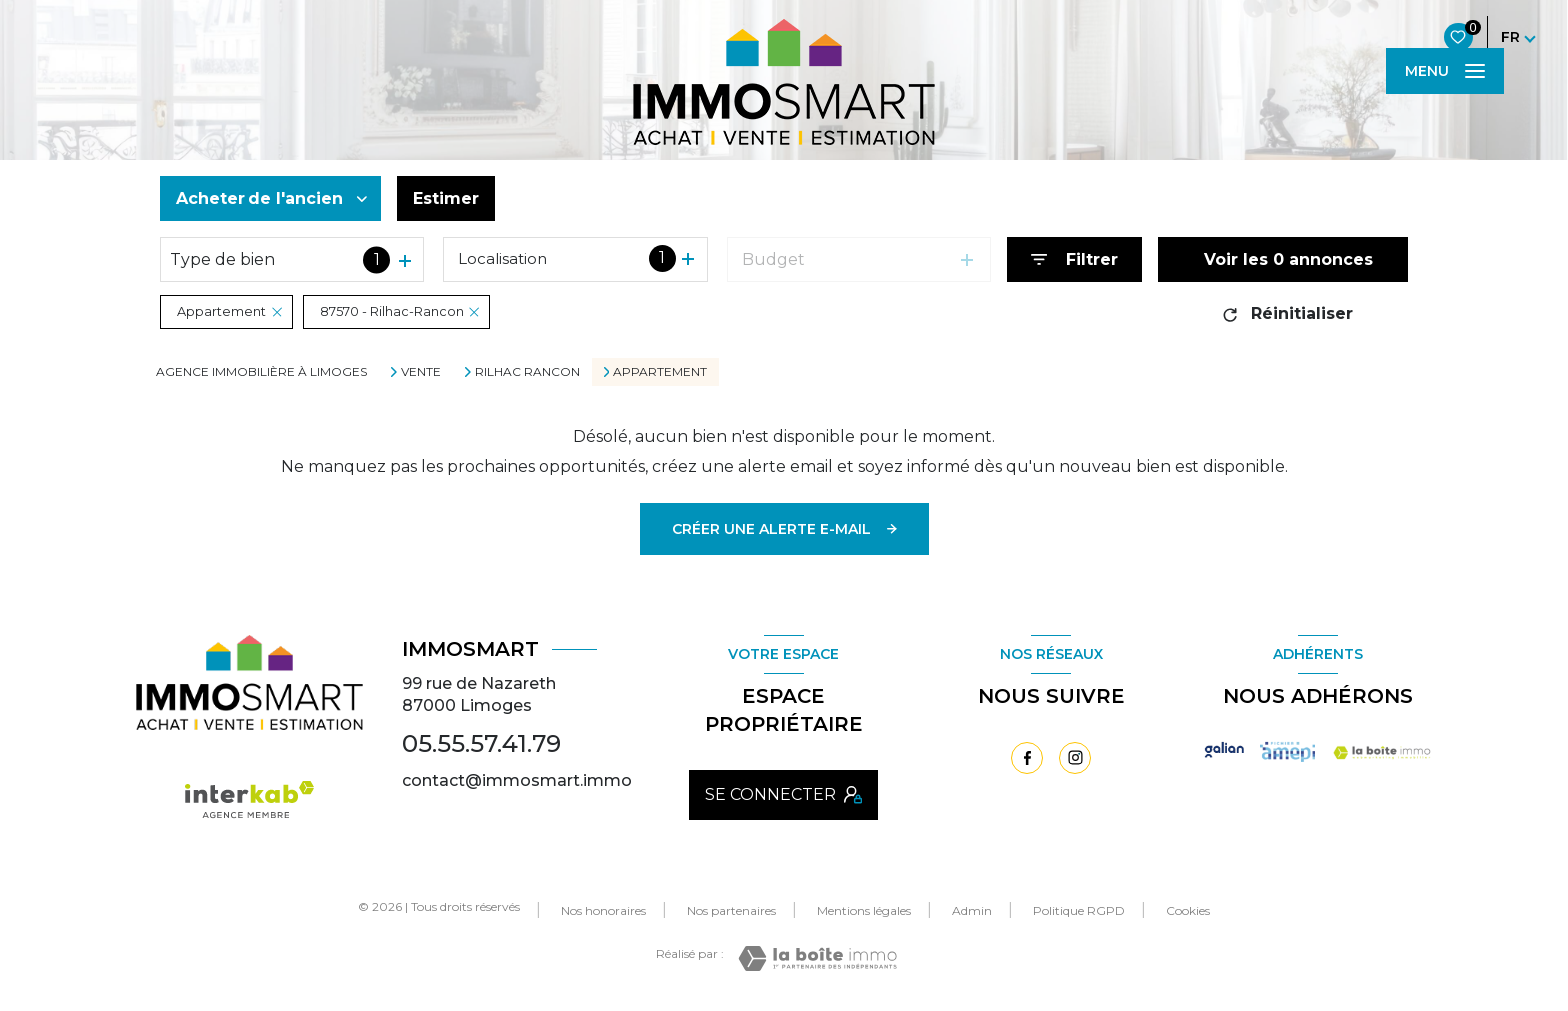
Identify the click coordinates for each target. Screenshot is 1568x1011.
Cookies (1188, 911)
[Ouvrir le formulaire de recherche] (1074, 259)
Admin (972, 910)
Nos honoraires (603, 910)
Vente (421, 372)
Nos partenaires (731, 910)
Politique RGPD (1079, 910)
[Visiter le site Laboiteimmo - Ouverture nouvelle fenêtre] (817, 958)
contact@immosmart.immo (517, 780)
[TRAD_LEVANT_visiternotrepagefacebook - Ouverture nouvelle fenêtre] (1027, 758)
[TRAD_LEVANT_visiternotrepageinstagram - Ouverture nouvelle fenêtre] (1075, 758)
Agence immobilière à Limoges (261, 371)
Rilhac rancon (527, 372)
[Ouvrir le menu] (1445, 71)
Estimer (446, 198)
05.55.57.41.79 (481, 743)
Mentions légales (864, 910)
